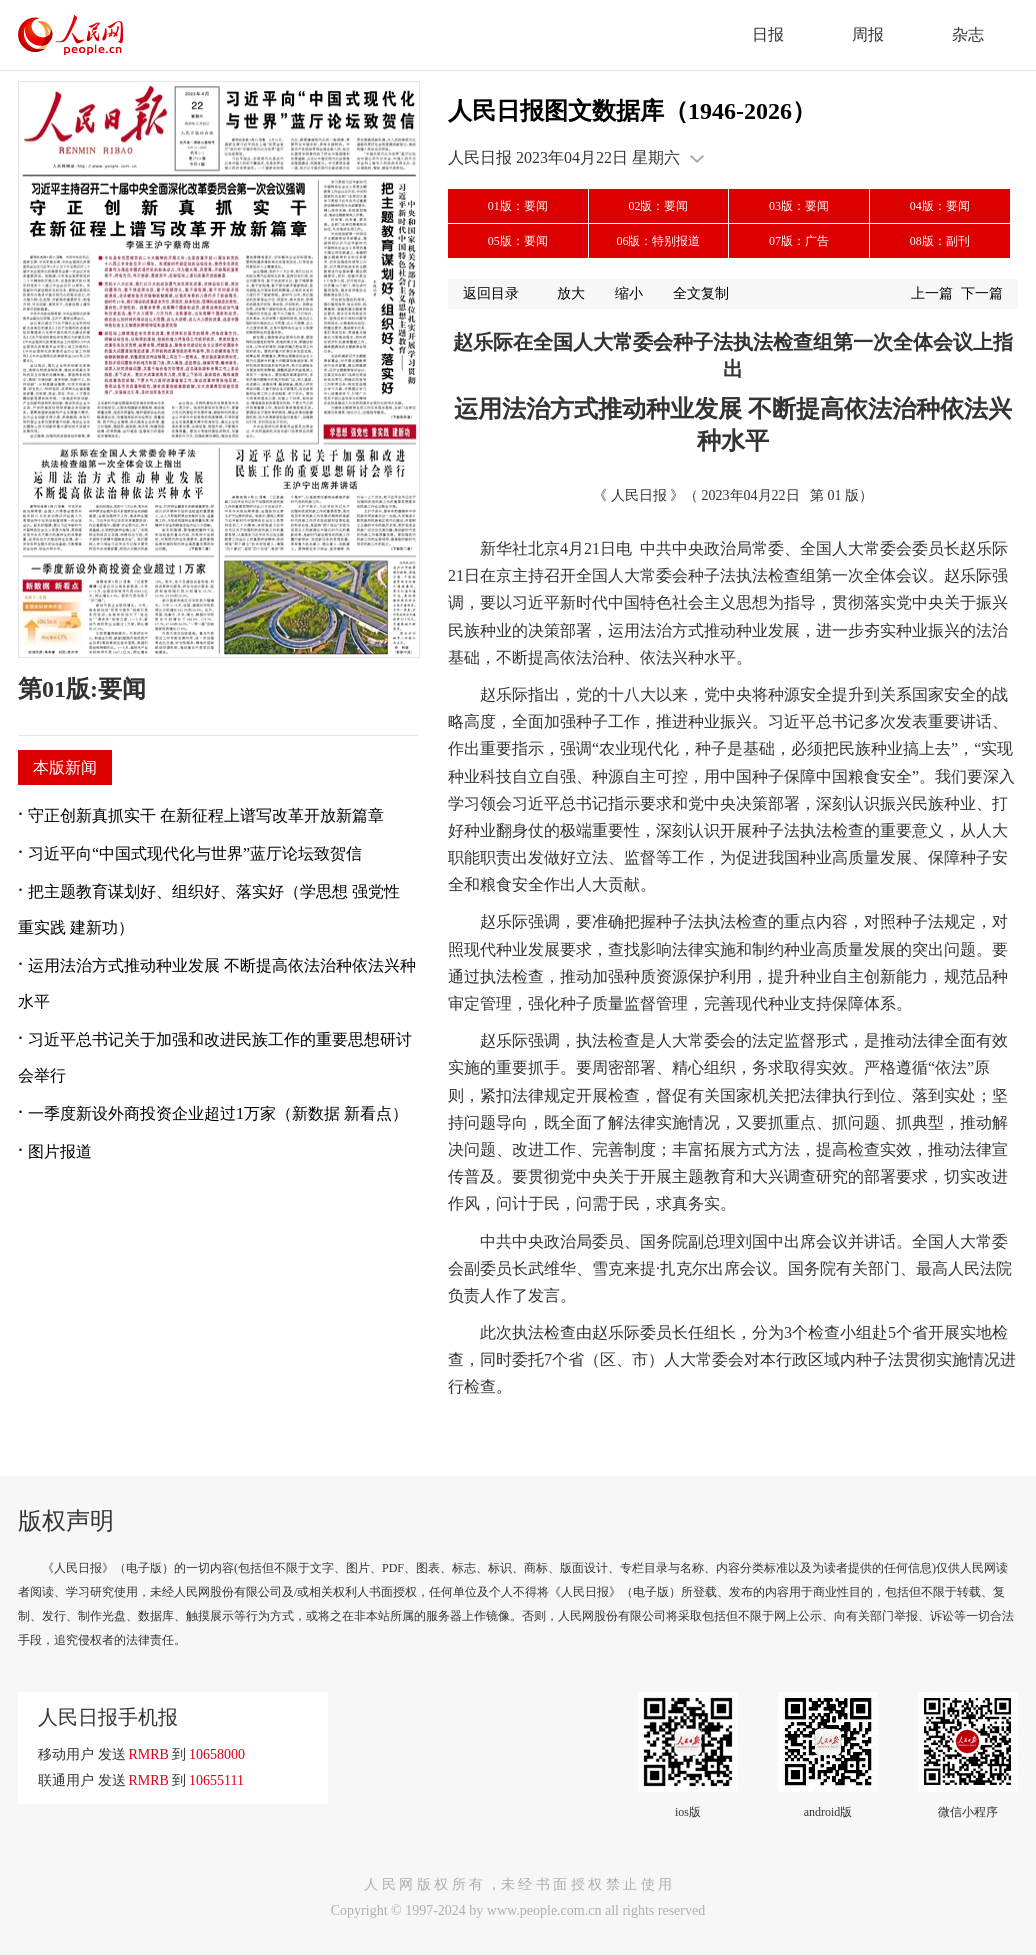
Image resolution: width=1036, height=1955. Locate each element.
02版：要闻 (658, 206)
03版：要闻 (799, 206)
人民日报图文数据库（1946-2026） (632, 111)
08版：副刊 (940, 241)
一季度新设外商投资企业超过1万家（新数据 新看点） (218, 1113)
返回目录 (491, 293)
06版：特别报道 (658, 241)
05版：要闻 (518, 241)
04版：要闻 (940, 206)
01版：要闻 (518, 206)
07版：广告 (799, 241)
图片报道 (60, 1151)
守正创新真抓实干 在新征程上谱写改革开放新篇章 (206, 815)
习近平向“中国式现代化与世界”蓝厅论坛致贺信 (195, 853)
